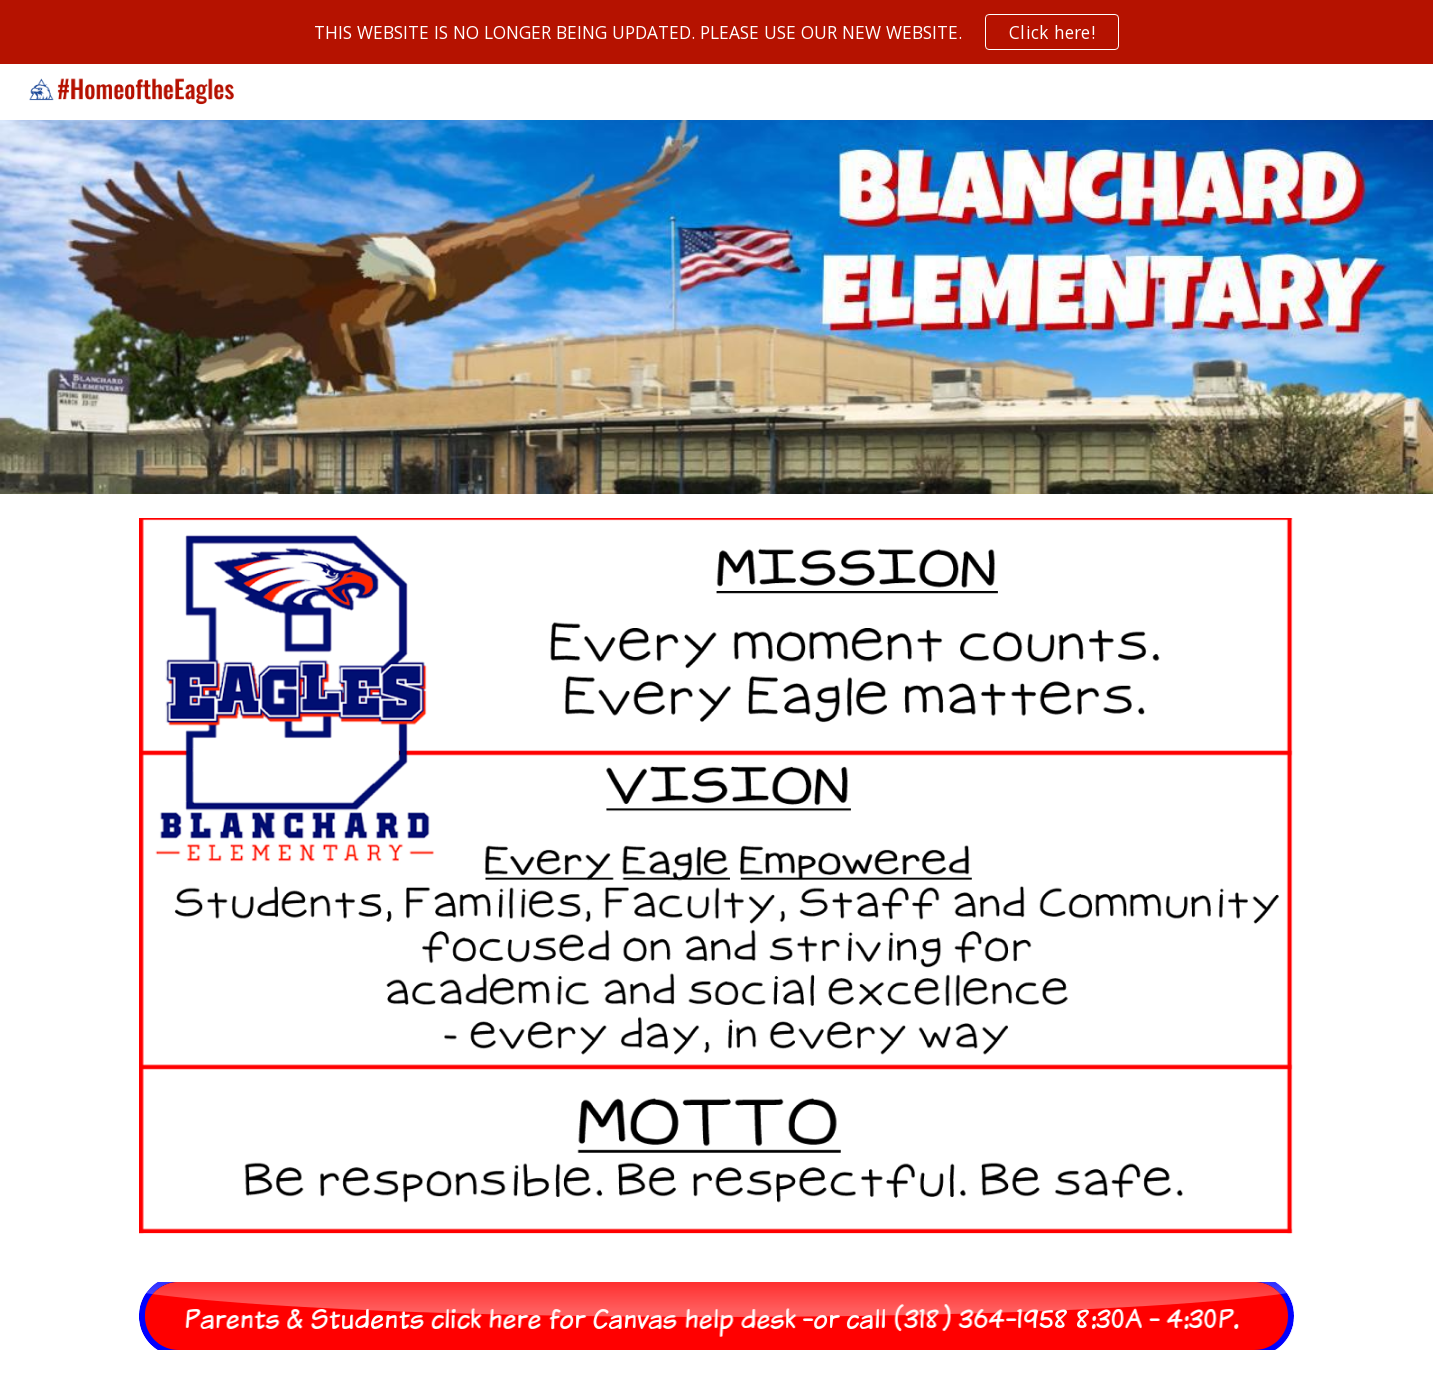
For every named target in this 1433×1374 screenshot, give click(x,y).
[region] (716, 32)
